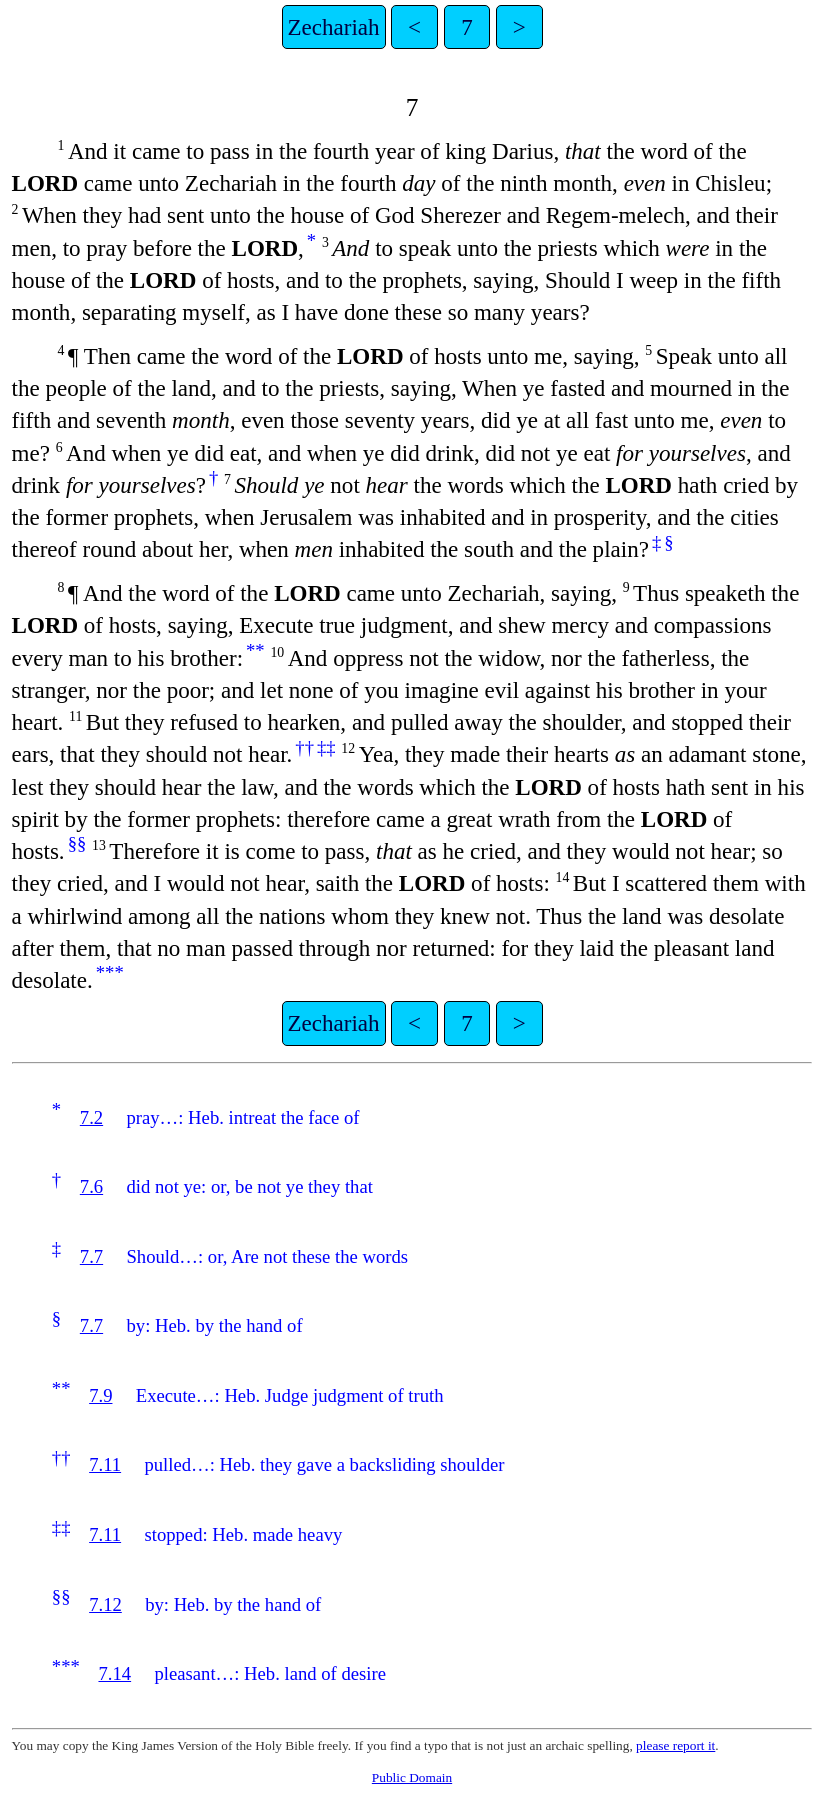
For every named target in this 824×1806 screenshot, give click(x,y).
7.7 (91, 1256)
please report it (675, 1745)
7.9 (100, 1395)
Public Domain (412, 1777)
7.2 (91, 1117)
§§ (77, 843)
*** (110, 972)
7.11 (105, 1464)
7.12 (105, 1604)
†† (304, 747)
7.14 (114, 1673)
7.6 (91, 1186)
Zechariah (334, 27)
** (255, 650)
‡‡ (326, 747)
